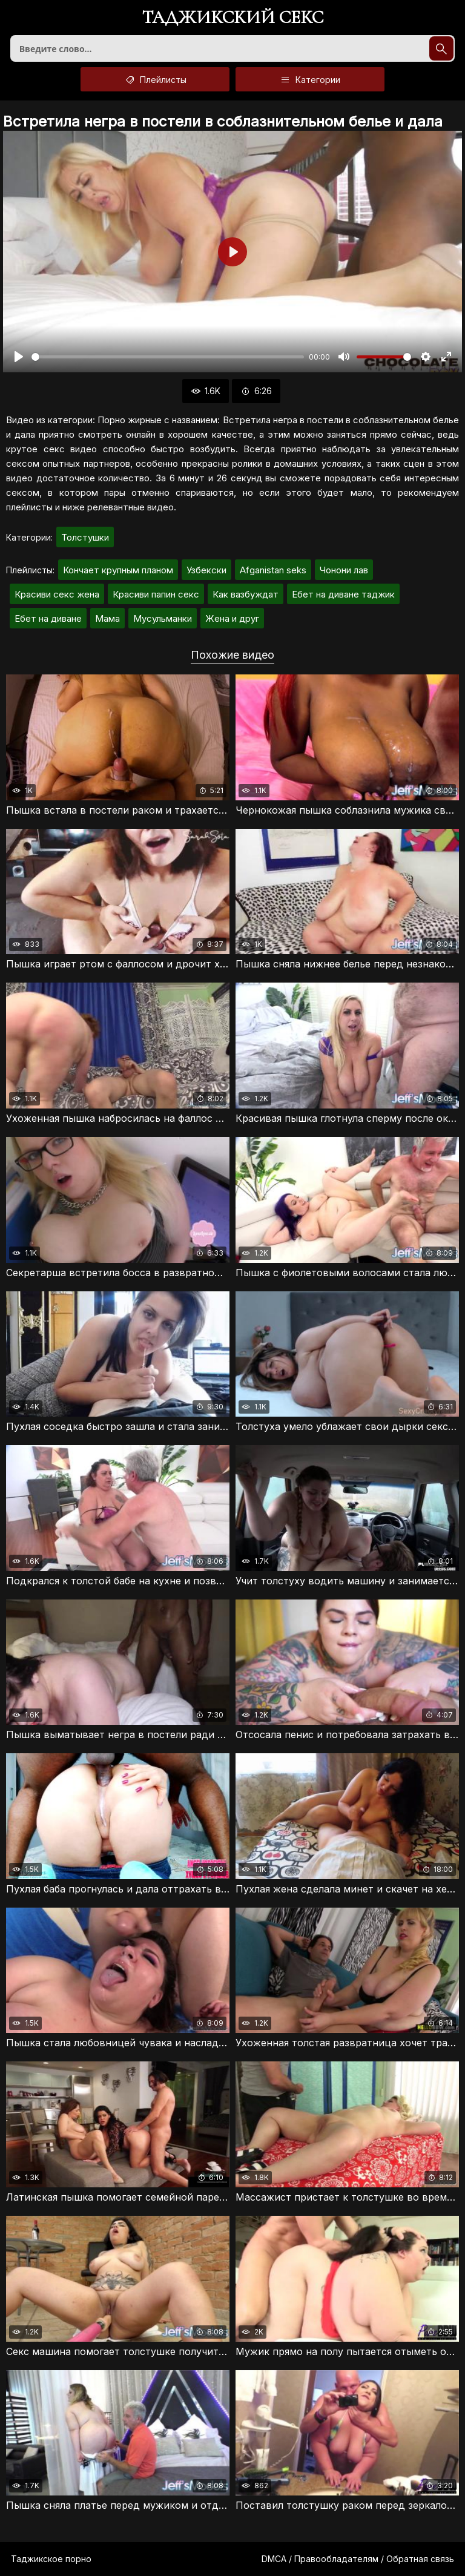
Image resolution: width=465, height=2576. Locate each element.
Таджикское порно (51, 2559)
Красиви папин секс (156, 594)
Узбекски (206, 570)
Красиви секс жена (57, 594)
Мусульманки (162, 618)
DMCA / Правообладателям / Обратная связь (358, 2559)
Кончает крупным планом (118, 570)
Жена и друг (232, 618)
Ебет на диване (48, 618)
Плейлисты (155, 79)
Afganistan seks (273, 570)
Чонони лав (344, 570)
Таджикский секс (232, 18)
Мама (107, 618)
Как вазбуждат (246, 594)
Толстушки (85, 537)
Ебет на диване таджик (343, 594)
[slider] (167, 357)
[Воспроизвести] (18, 356)
